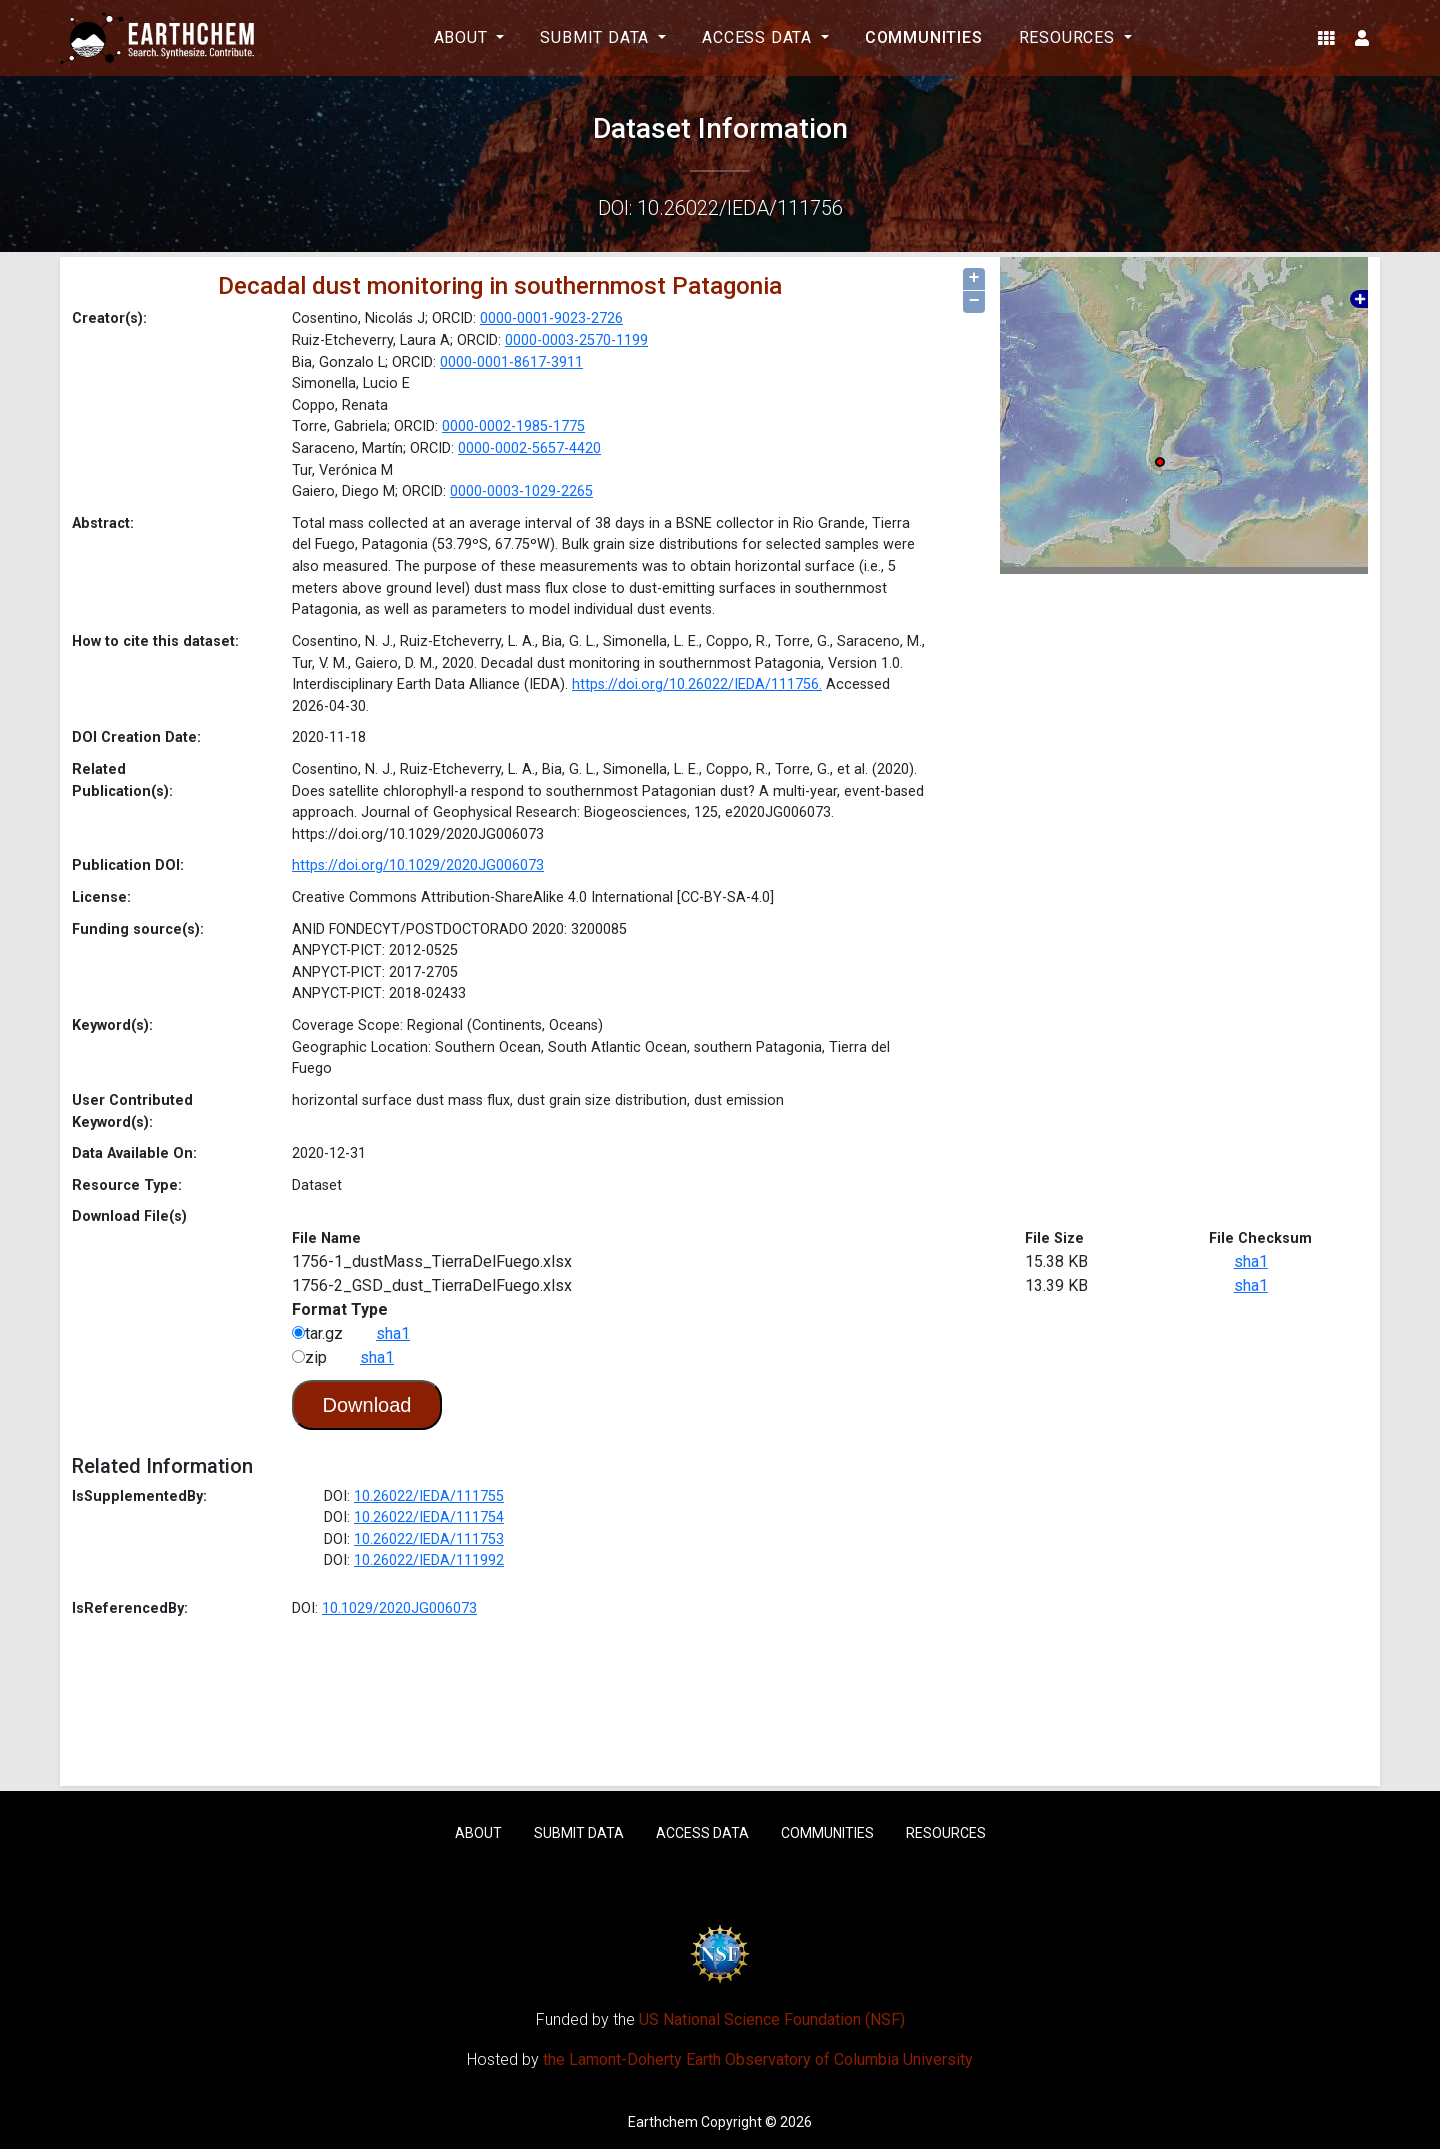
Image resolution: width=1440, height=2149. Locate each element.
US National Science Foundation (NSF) (772, 2019)
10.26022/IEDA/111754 (429, 1517)
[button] (1326, 38)
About (478, 1833)
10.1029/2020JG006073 (399, 1608)
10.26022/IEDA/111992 (429, 1560)
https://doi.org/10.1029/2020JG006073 (418, 865)
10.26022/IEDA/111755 (429, 1496)
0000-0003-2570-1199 (576, 340)
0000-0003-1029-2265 (521, 491)
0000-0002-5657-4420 (529, 448)
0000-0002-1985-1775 (513, 426)
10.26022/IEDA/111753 (429, 1539)
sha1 (1251, 1261)
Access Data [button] (759, 37)
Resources (946, 1833)
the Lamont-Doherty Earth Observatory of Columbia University (758, 2059)
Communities (924, 37)
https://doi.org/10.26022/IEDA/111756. (697, 684)
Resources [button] (1069, 37)
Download (367, 1405)
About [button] (463, 37)
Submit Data (579, 1833)
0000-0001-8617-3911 (511, 362)
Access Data (702, 1833)
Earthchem (663, 2122)
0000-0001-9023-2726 (551, 318)
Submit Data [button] (597, 37)
